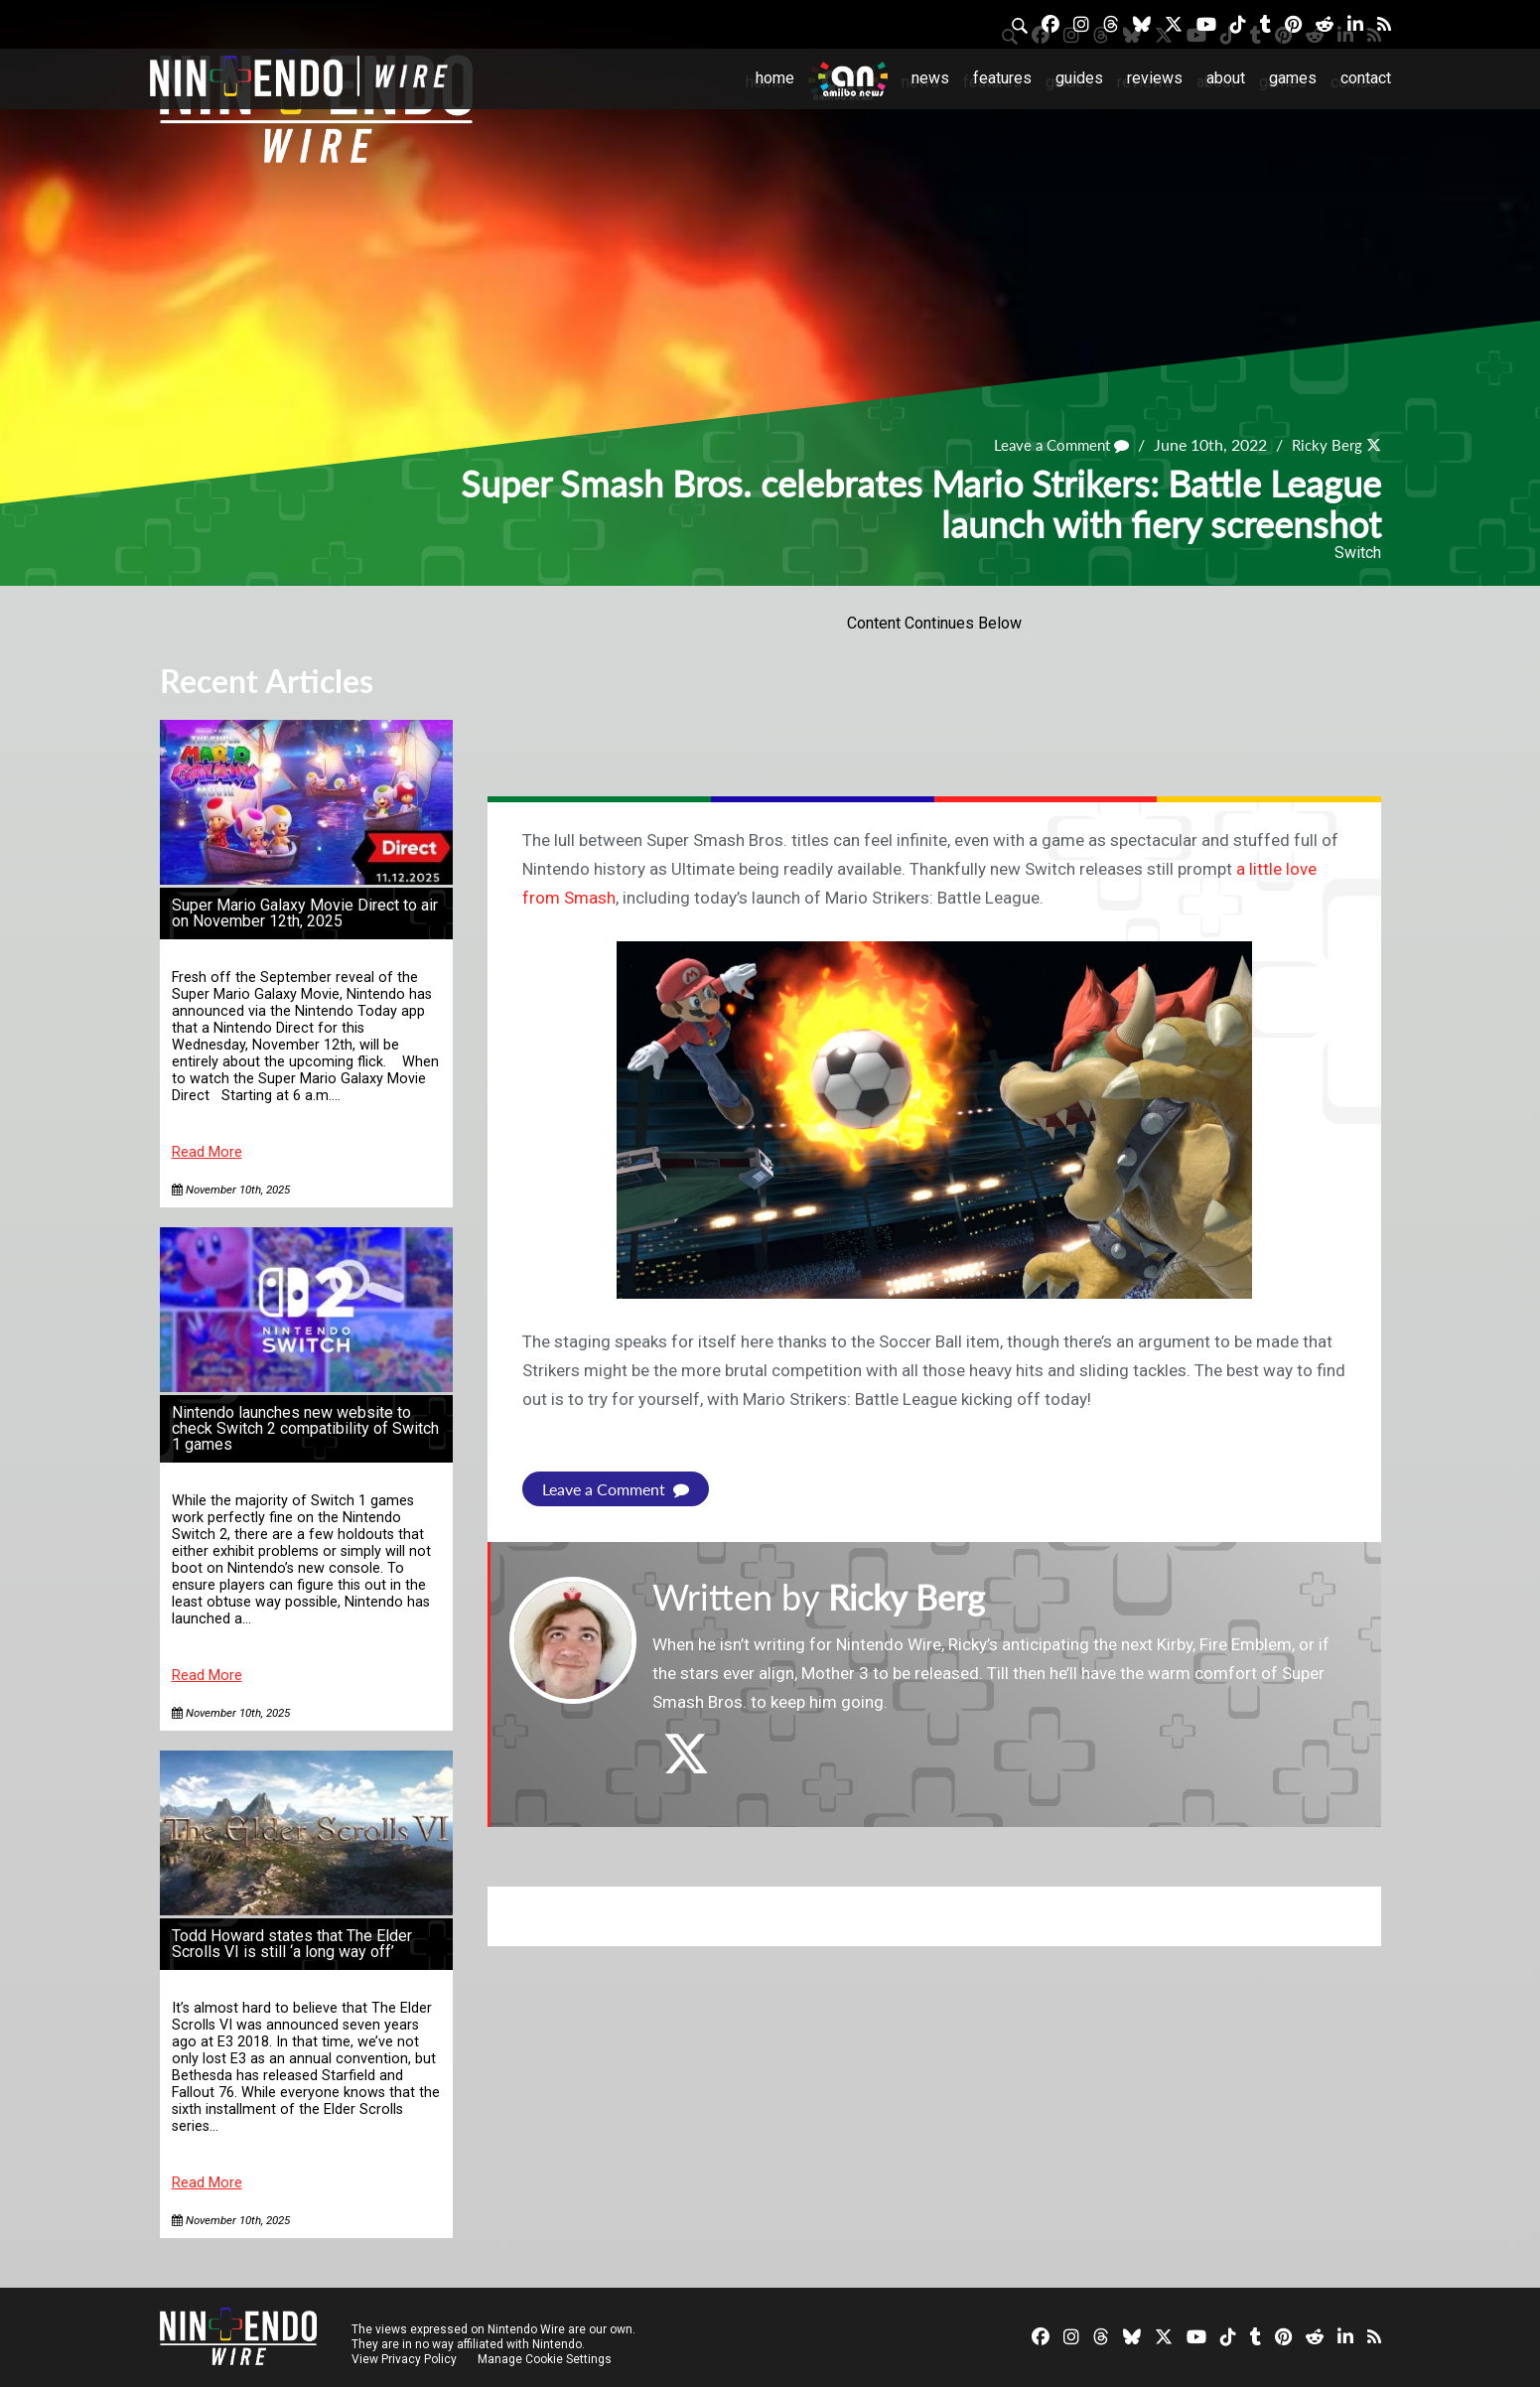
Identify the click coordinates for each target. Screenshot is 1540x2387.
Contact (1365, 78)
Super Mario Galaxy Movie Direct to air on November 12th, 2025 (305, 913)
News (930, 78)
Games (1293, 78)
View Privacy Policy (404, 2359)
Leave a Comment (1053, 444)
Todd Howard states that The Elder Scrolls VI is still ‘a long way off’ (292, 1943)
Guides (1079, 78)
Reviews (1155, 78)
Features (1002, 78)
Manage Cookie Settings (547, 2359)
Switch (1357, 552)
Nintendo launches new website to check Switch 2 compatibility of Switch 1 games (305, 1428)
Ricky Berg (1324, 444)
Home (775, 78)
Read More (207, 1152)
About (1225, 78)
